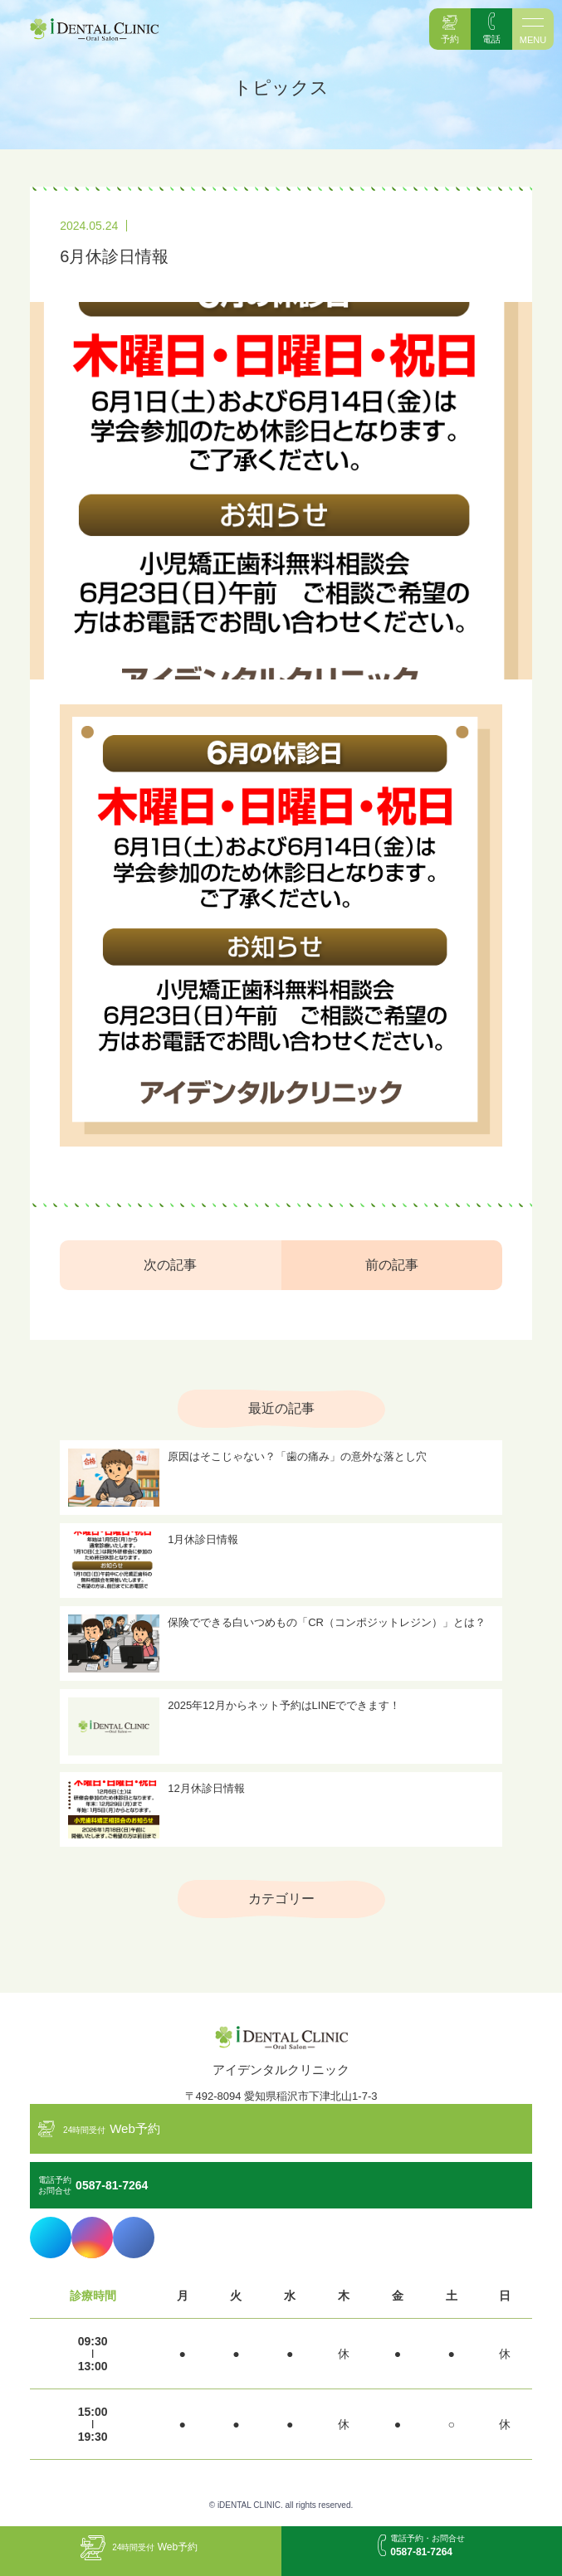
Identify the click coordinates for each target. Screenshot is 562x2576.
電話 (491, 39)
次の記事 (170, 1265)
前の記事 (391, 1265)
